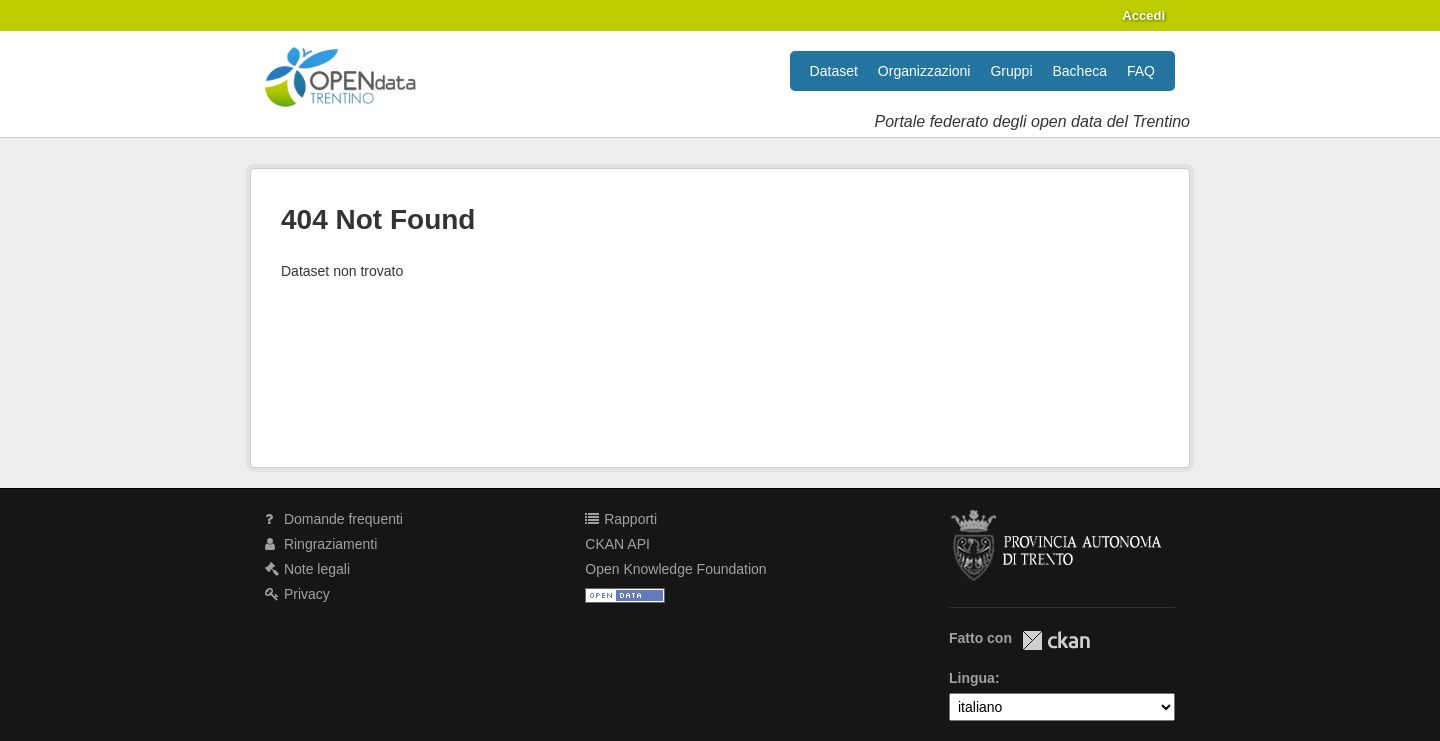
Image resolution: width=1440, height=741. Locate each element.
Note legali (307, 569)
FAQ (1141, 71)
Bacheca (1080, 71)
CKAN (1056, 640)
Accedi (1143, 15)
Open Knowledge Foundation (675, 569)
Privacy (297, 594)
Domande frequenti (334, 519)
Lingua (972, 678)
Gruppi (1011, 71)
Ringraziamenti (321, 544)
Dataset (834, 71)
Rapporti (621, 519)
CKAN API (617, 544)
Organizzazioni (924, 71)
